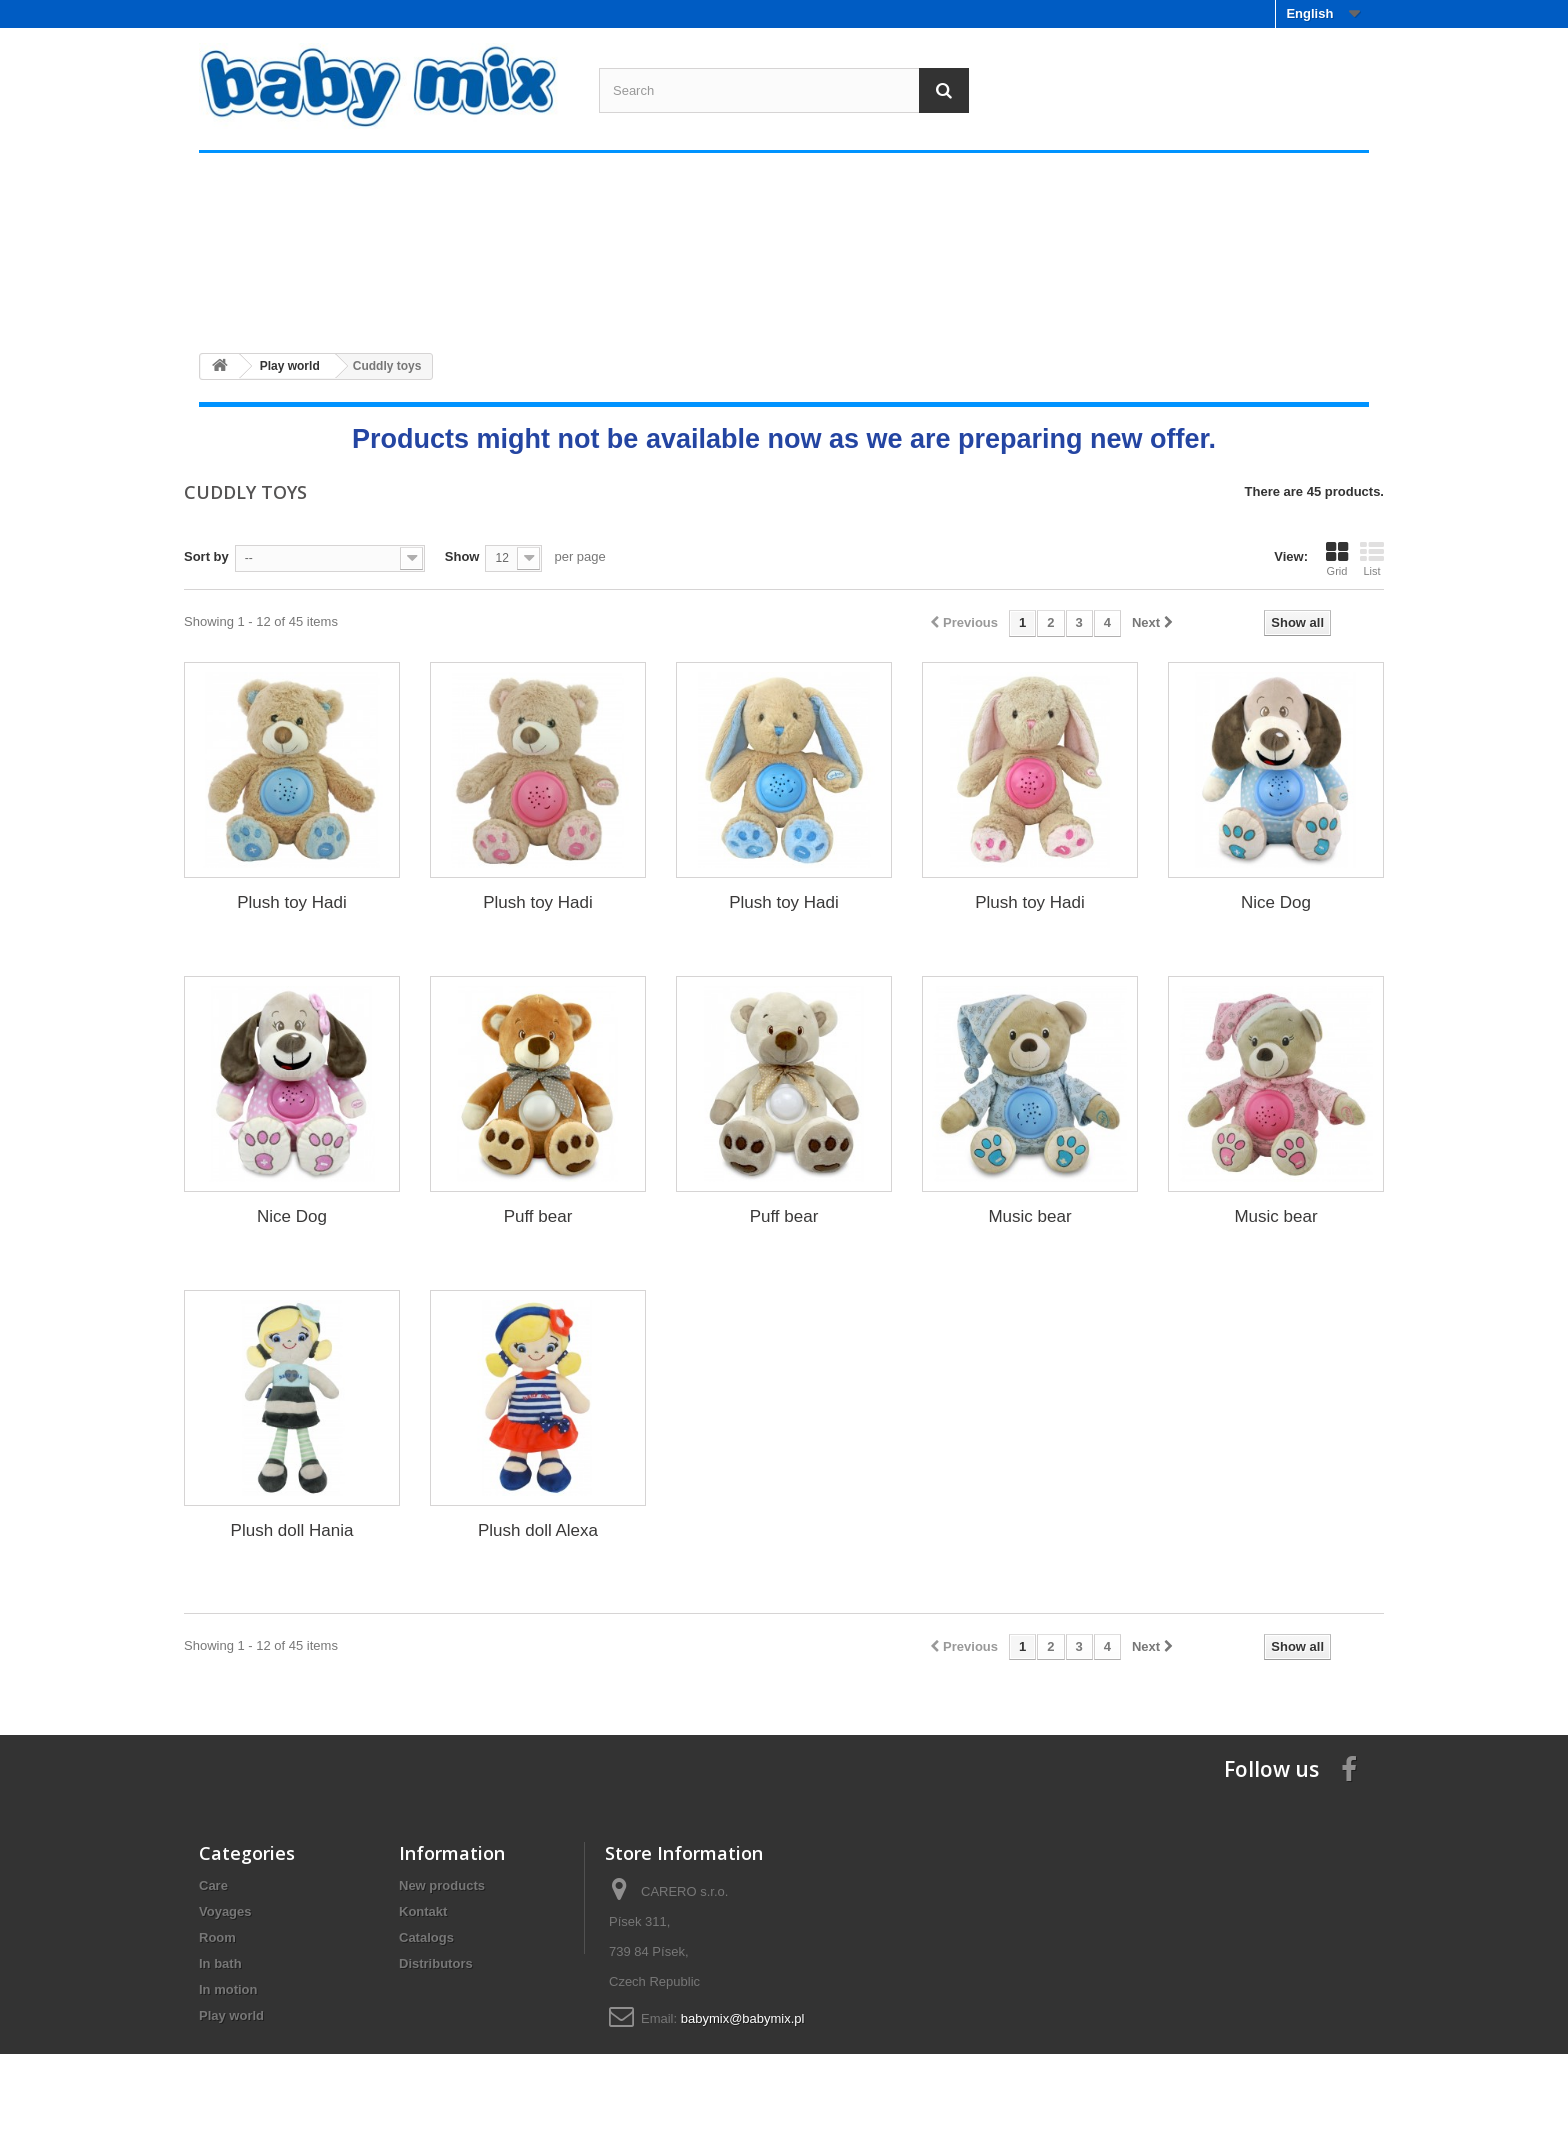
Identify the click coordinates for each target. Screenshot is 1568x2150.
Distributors (436, 1963)
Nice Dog (1276, 902)
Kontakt (423, 1911)
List (1372, 559)
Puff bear (538, 1216)
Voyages (486, 299)
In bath (876, 299)
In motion (1071, 299)
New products (442, 1885)
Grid (1337, 559)
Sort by (206, 556)
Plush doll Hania (292, 1530)
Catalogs (426, 1937)
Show (462, 556)
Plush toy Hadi (292, 902)
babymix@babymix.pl (743, 2018)
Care (291, 299)
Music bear (1029, 1216)
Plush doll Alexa (538, 1530)
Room (681, 299)
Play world (1266, 299)
